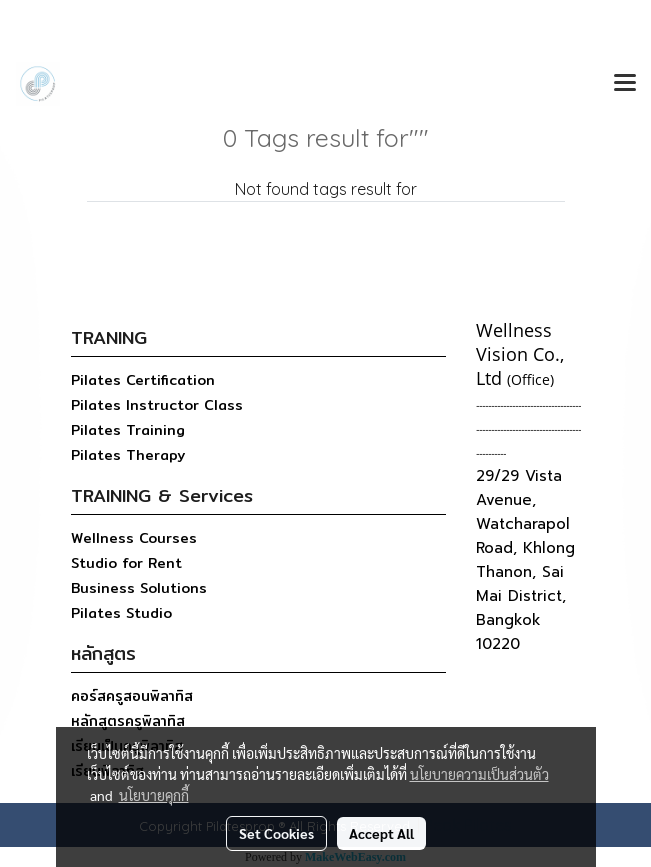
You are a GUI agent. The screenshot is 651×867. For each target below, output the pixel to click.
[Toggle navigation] (625, 84)
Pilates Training (128, 430)
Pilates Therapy (128, 455)
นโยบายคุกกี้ (154, 795)
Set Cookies (276, 833)
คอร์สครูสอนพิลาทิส (132, 696)
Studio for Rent (126, 563)
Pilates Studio (121, 613)
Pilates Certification (143, 380)
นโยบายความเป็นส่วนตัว (479, 774)
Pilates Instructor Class (157, 405)
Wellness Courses (134, 538)
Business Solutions (139, 588)
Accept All (381, 833)
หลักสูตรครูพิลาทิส (128, 721)
